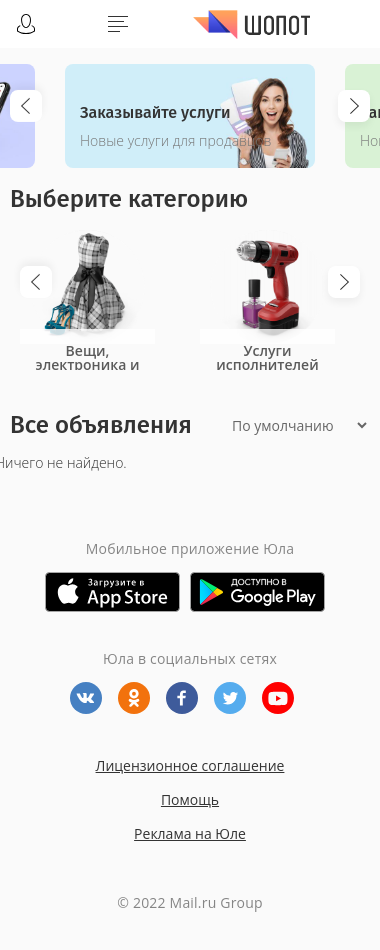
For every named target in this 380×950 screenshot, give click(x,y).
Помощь (190, 799)
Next (354, 106)
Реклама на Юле (190, 833)
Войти (26, 24)
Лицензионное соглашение (190, 765)
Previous (26, 106)
